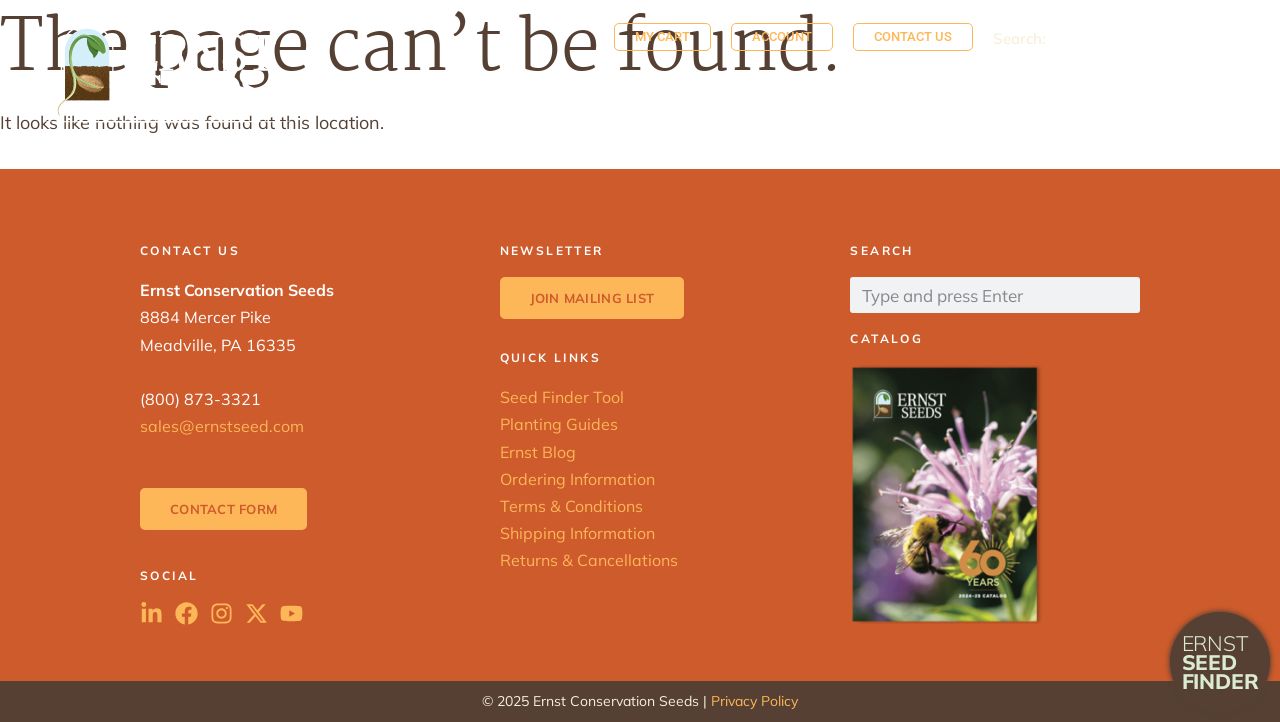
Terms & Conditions (571, 506)
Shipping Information (577, 533)
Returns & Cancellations (589, 560)
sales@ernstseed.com (222, 426)
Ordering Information (577, 479)
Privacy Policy (754, 701)
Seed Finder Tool (562, 397)
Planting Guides (559, 424)
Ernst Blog (538, 452)
